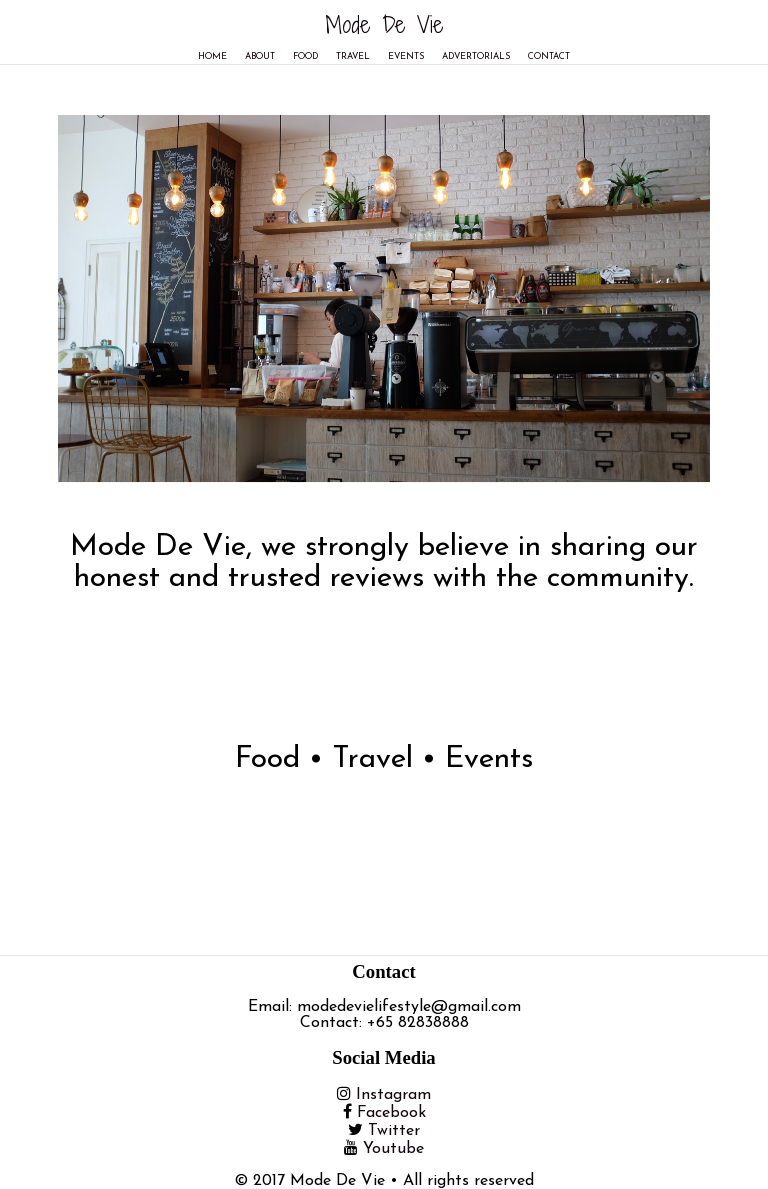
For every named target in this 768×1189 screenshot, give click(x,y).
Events (406, 56)
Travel (353, 56)
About (260, 56)
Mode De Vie (384, 24)
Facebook (391, 1113)
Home (212, 56)
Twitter (394, 1131)
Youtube (393, 1149)
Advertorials (476, 56)
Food (305, 56)
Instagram (393, 1095)
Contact (549, 56)
